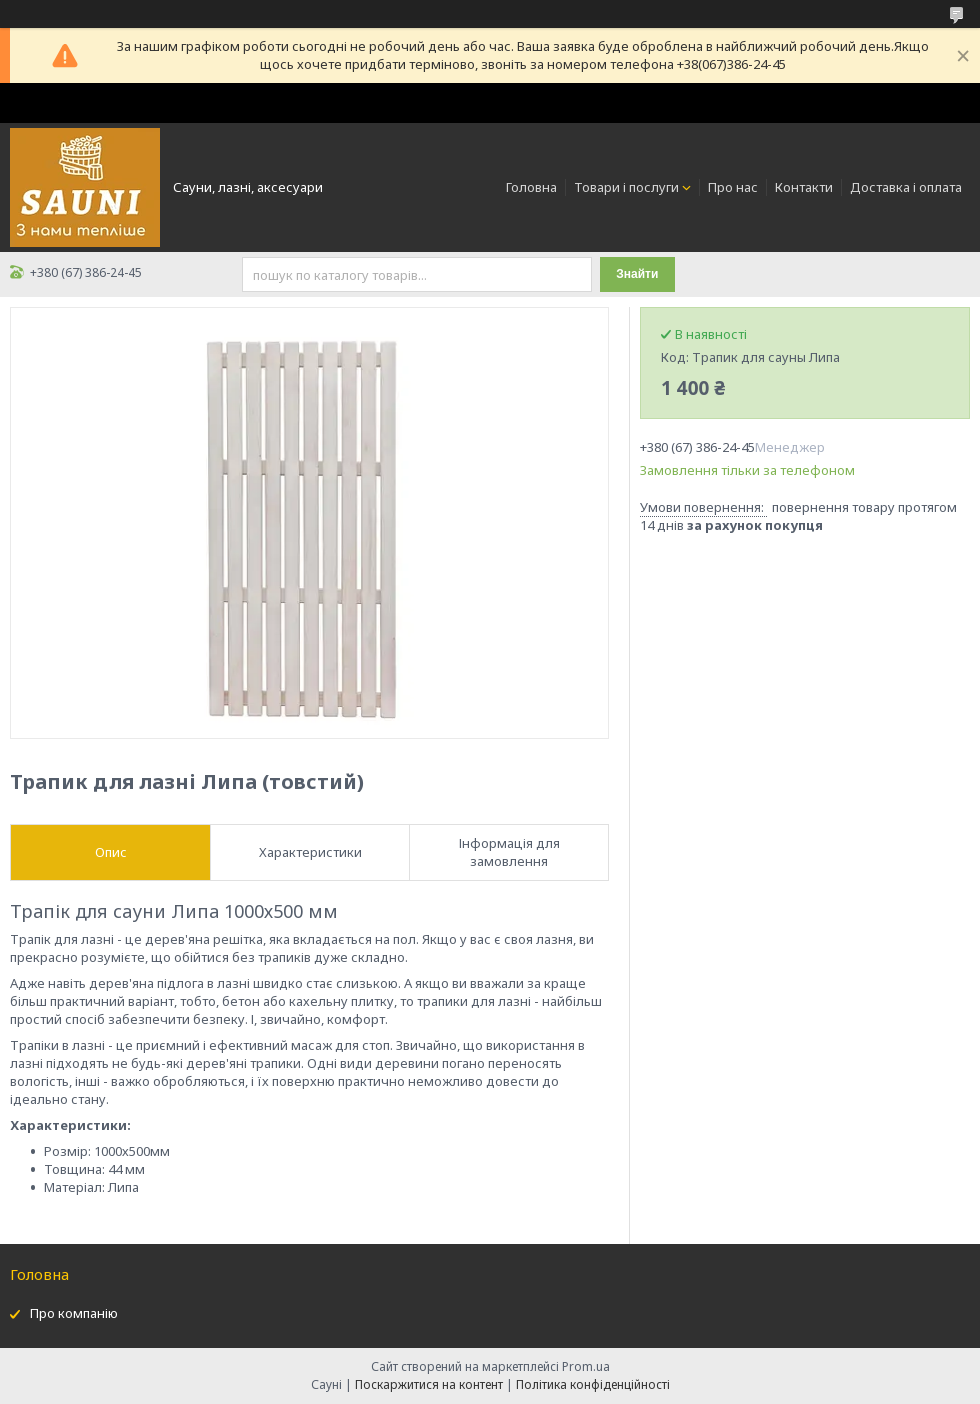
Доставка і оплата (906, 187)
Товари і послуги (626, 187)
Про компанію (74, 1313)
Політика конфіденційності (593, 1384)
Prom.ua (586, 1366)
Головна (531, 187)
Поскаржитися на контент (429, 1384)
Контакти (804, 187)
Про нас (733, 187)
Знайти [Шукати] (637, 274)
